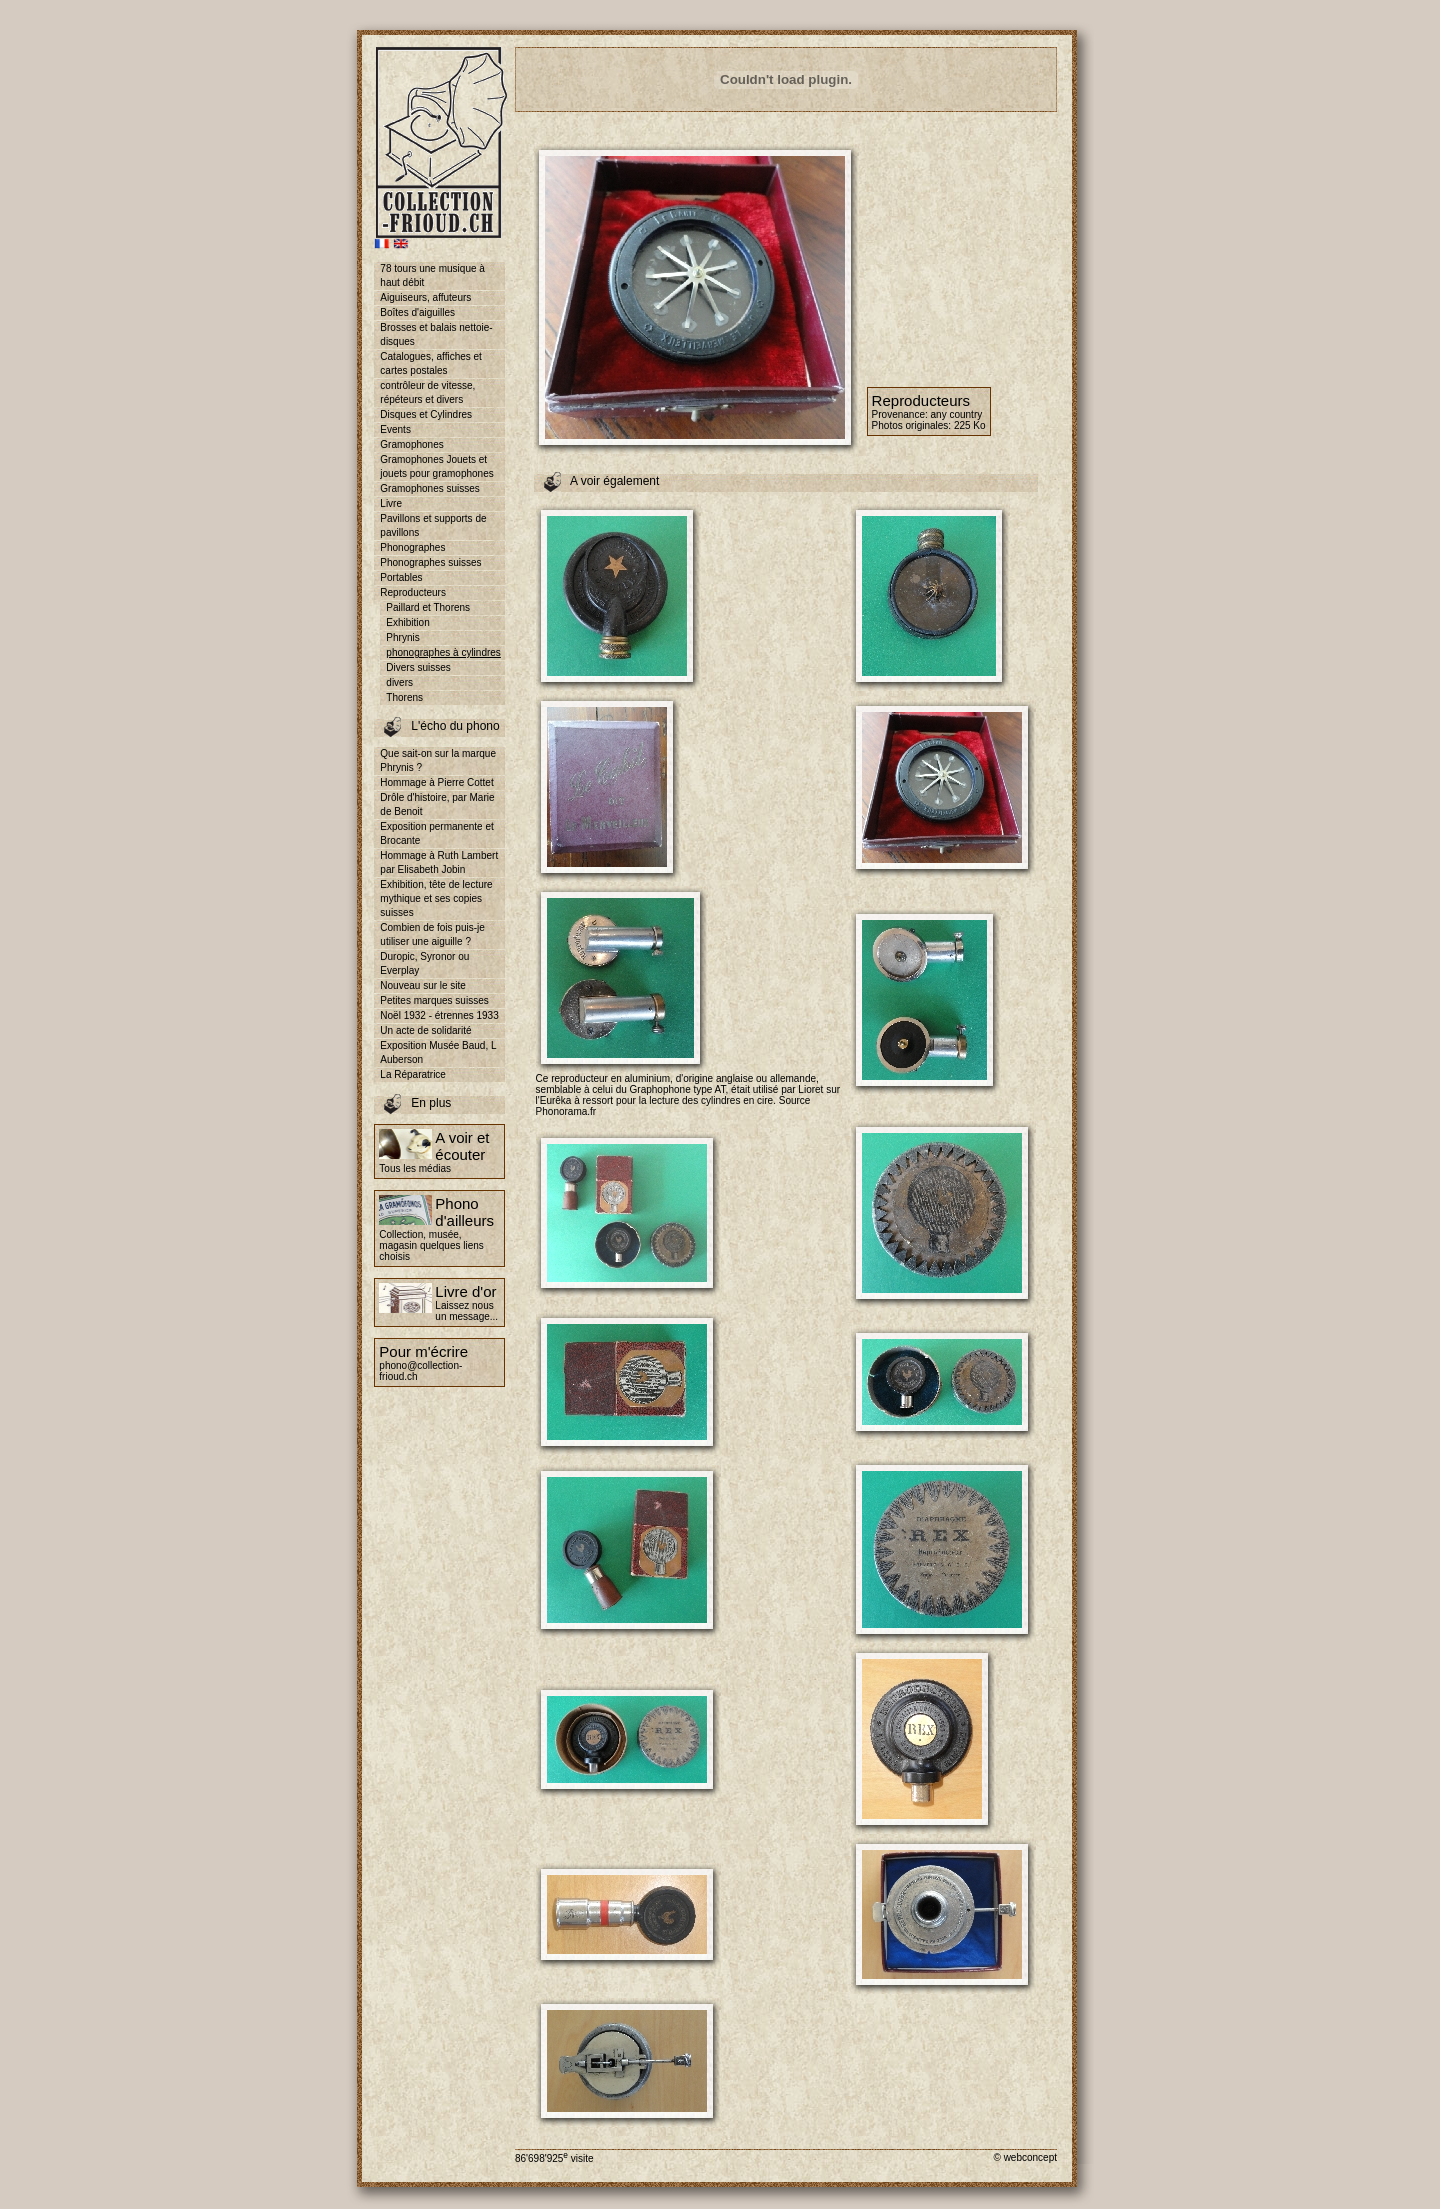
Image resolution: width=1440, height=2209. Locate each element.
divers (399, 682)
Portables (401, 577)
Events (395, 429)
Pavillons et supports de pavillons (433, 525)
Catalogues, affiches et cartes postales (431, 363)
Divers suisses (418, 667)
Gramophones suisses (430, 488)
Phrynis (402, 637)
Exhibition (407, 622)
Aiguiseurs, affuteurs (425, 297)
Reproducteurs (413, 592)
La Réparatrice (413, 1074)
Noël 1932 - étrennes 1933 (439, 1015)
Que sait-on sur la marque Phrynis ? (438, 760)
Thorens (404, 697)
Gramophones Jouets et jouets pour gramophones (436, 466)
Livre (391, 503)
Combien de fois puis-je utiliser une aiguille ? (432, 934)
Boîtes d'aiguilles (417, 312)
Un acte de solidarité (425, 1030)
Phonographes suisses (430, 562)
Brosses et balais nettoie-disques (436, 334)
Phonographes (412, 547)
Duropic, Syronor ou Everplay (424, 963)
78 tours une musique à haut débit (432, 275)
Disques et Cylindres (426, 414)
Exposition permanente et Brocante (436, 833)
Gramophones (411, 444)
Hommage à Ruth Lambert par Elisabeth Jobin (439, 862)
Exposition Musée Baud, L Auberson (438, 1052)
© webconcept (1025, 2157)
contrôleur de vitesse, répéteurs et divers (427, 392)
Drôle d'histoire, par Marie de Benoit (437, 804)
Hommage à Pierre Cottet (436, 782)
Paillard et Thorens (428, 607)
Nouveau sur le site (423, 985)
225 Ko (970, 425)
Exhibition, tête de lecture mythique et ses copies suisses (436, 898)
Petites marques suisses (434, 1000)
